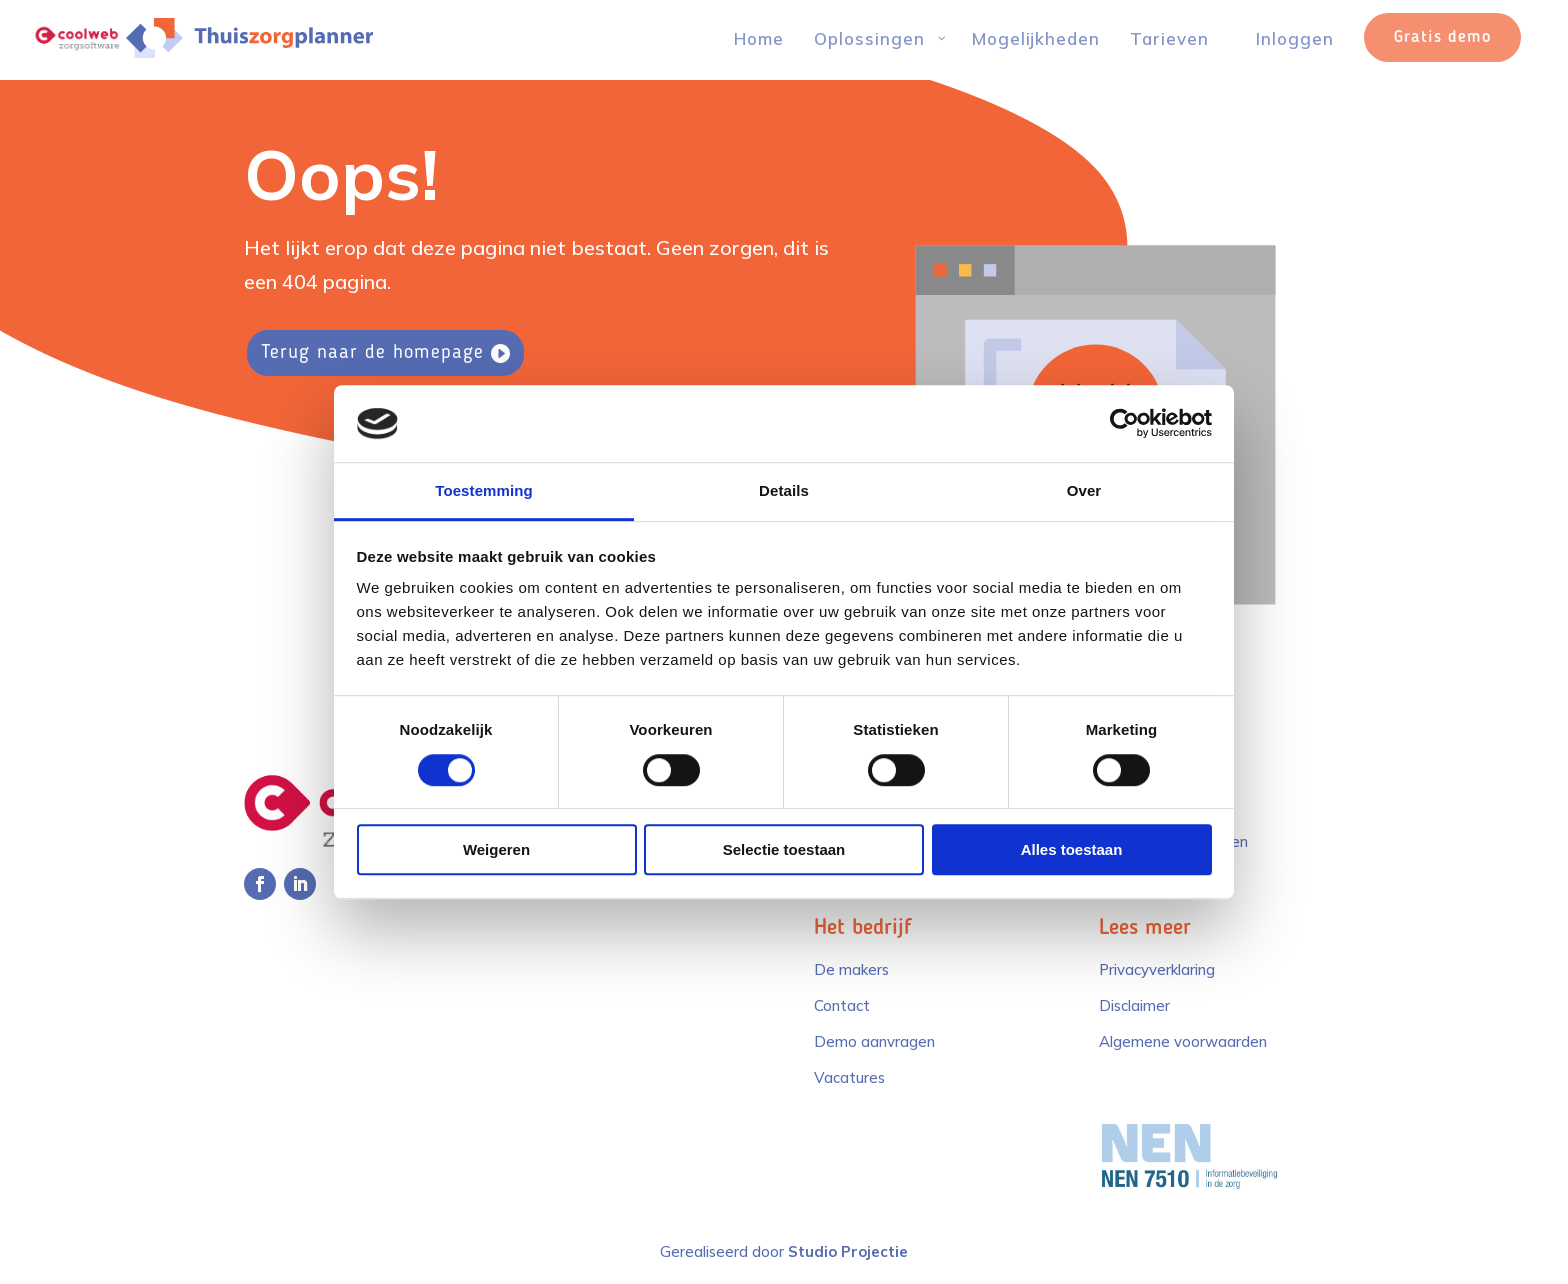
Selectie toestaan (784, 849)
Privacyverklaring (1157, 969)
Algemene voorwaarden (1183, 1041)
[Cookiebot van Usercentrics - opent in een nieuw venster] (1124, 424)
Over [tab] (1084, 490)
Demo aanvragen (874, 1041)
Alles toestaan (1072, 849)
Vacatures (849, 1077)
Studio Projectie (848, 1251)
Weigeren (496, 849)
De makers (851, 969)
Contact (842, 1005)
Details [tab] (784, 490)
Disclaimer (1134, 1005)
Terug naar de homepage (372, 353)
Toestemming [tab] (484, 490)
